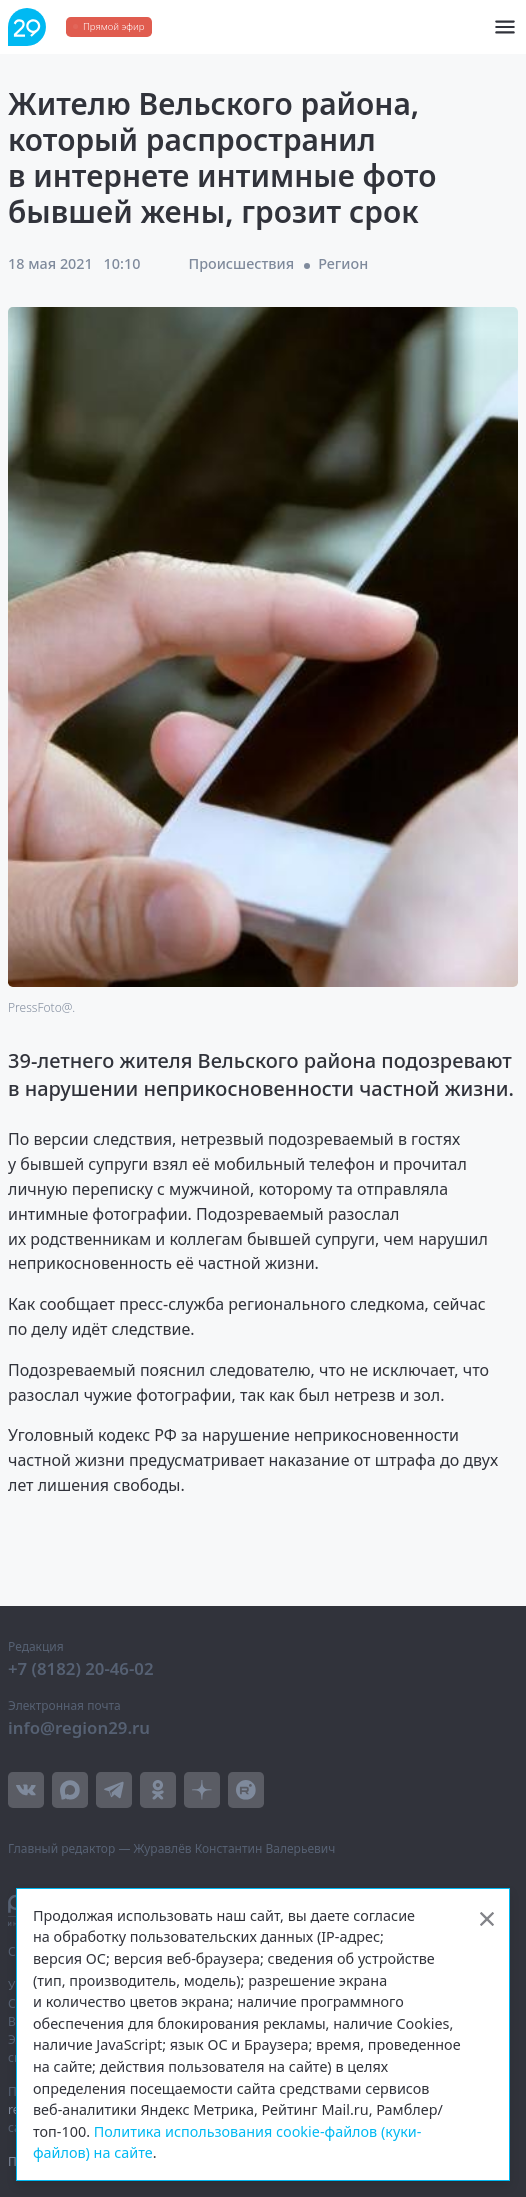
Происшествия (241, 263)
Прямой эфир (113, 26)
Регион (343, 263)
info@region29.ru (79, 1727)
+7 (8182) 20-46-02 (81, 1668)
